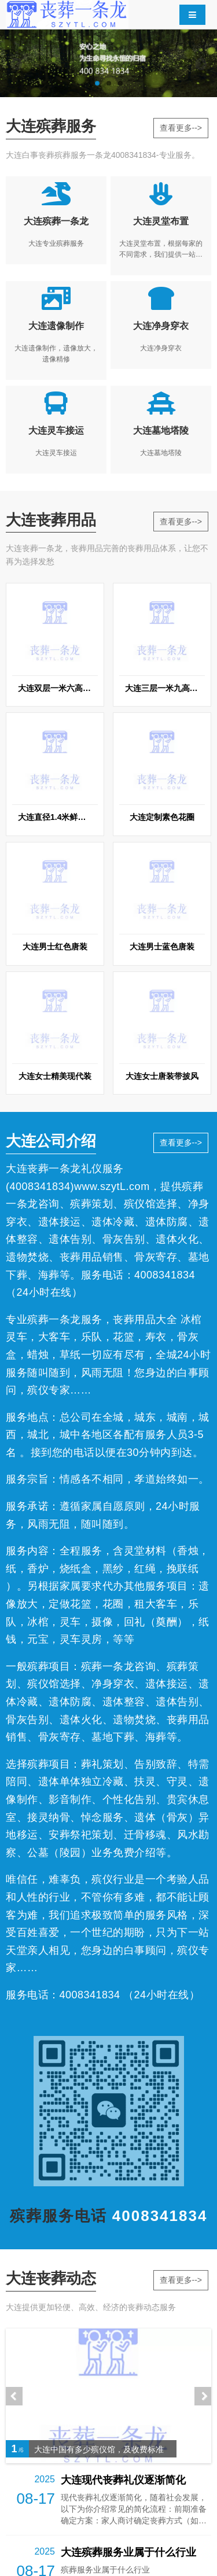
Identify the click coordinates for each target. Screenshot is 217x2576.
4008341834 (40, 1186)
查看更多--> (181, 127)
